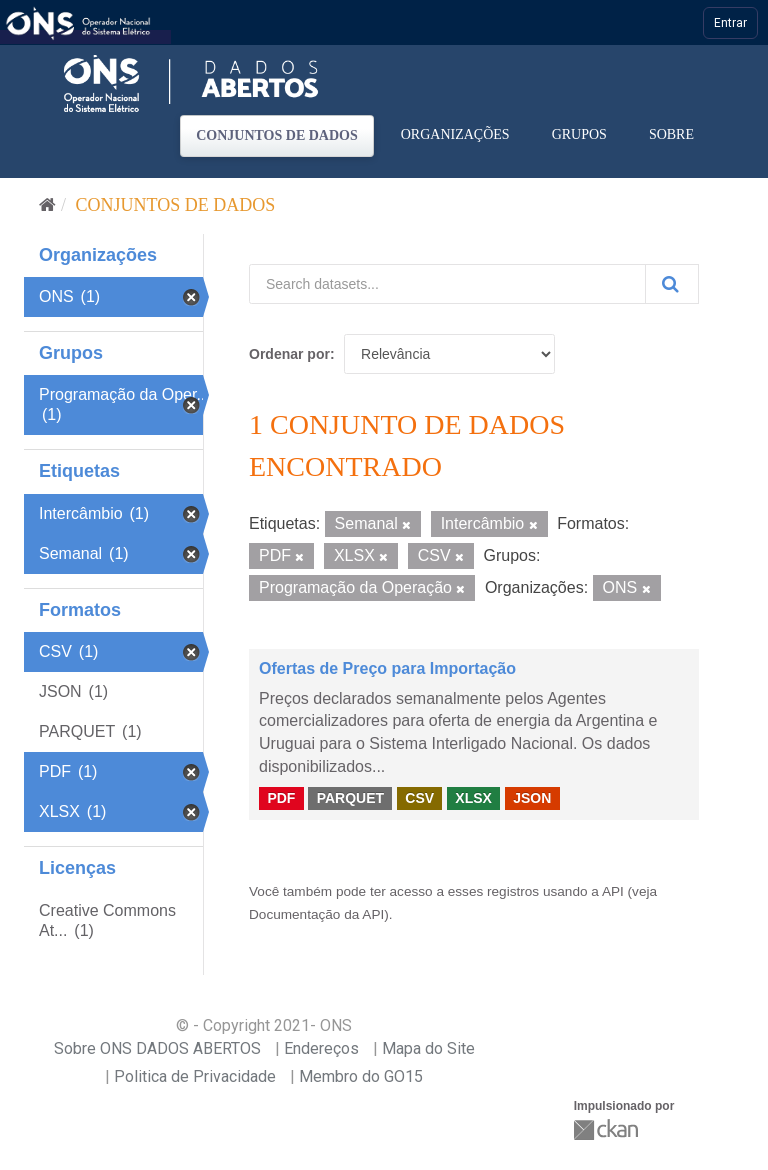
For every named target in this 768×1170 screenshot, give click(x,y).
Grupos (579, 134)
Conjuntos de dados (277, 135)
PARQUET (350, 798)
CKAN (608, 1129)
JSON (532, 798)
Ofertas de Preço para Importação (387, 668)
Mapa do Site (428, 1048)
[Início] (47, 205)
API (613, 891)
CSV (419, 798)
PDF (281, 798)
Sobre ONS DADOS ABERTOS (157, 1048)
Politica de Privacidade (195, 1076)
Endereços (321, 1048)
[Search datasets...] (447, 284)
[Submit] (672, 284)
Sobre (671, 134)
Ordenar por (289, 354)
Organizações (455, 134)
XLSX (473, 798)
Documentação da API (316, 914)
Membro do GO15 (361, 1076)
